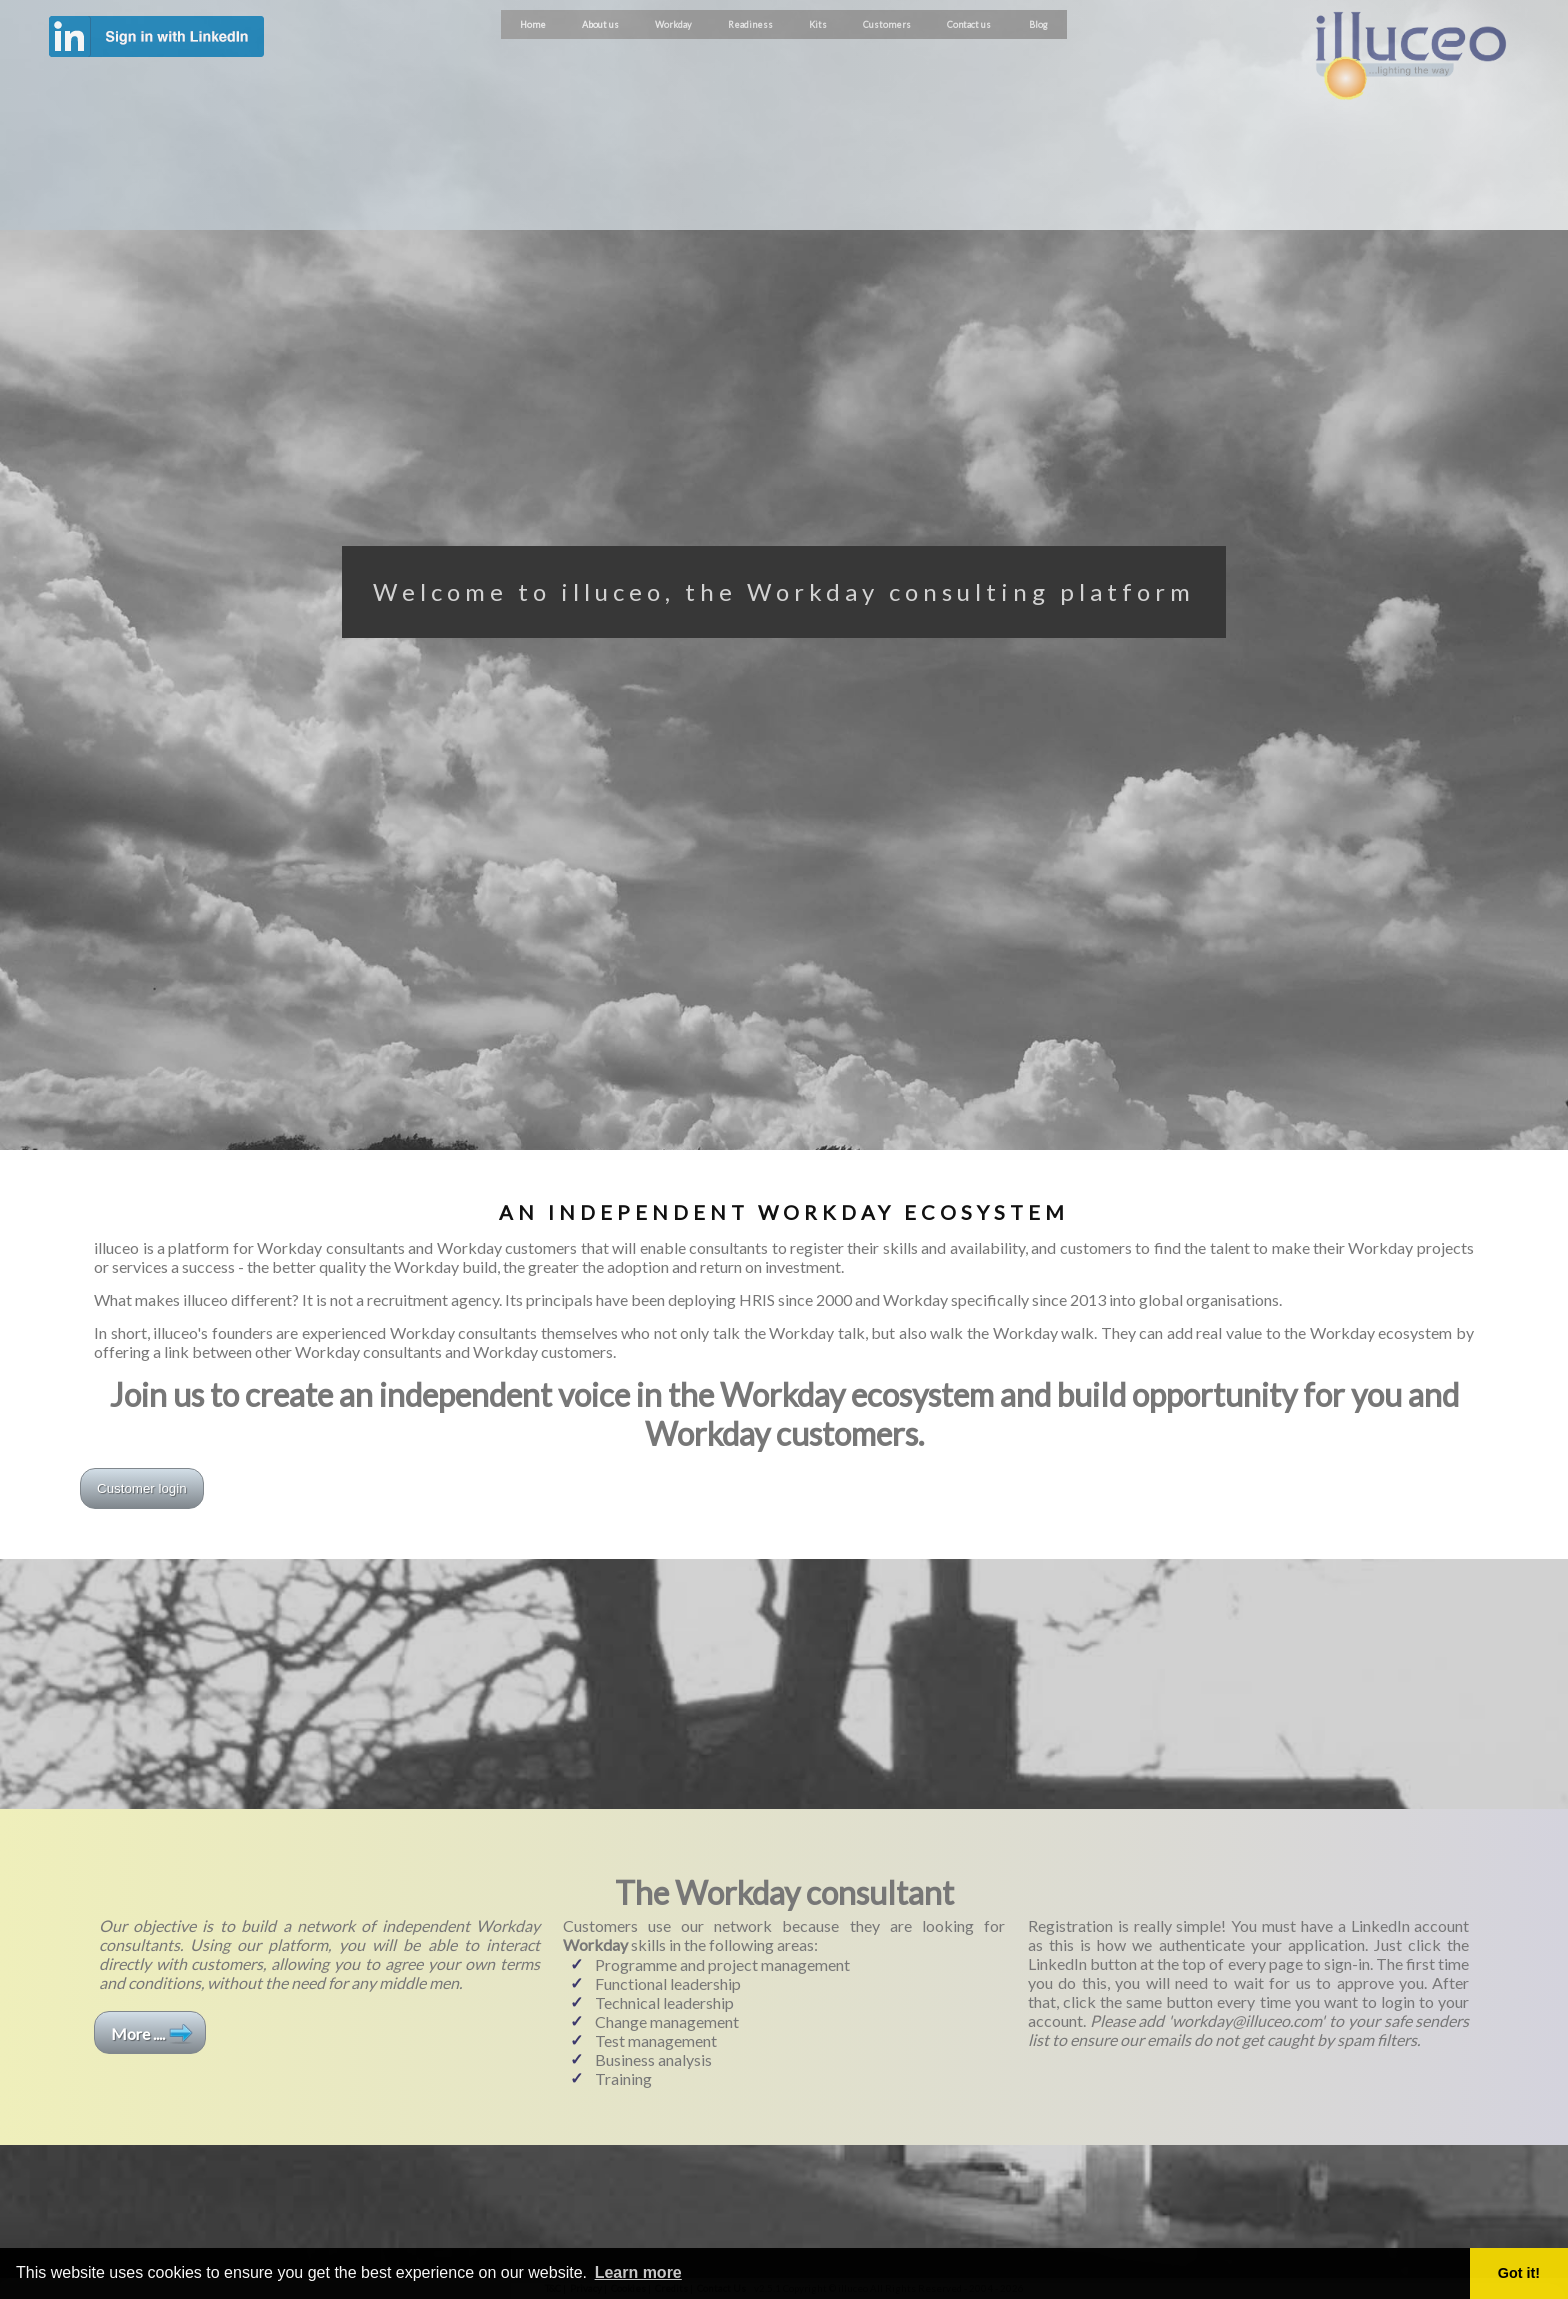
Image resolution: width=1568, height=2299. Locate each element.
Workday (673, 24)
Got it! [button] (1519, 2273)
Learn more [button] (638, 2272)
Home (533, 24)
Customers (887, 24)
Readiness (750, 24)
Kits (818, 24)
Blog (1038, 24)
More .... (138, 2033)
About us (600, 24)
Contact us (969, 24)
